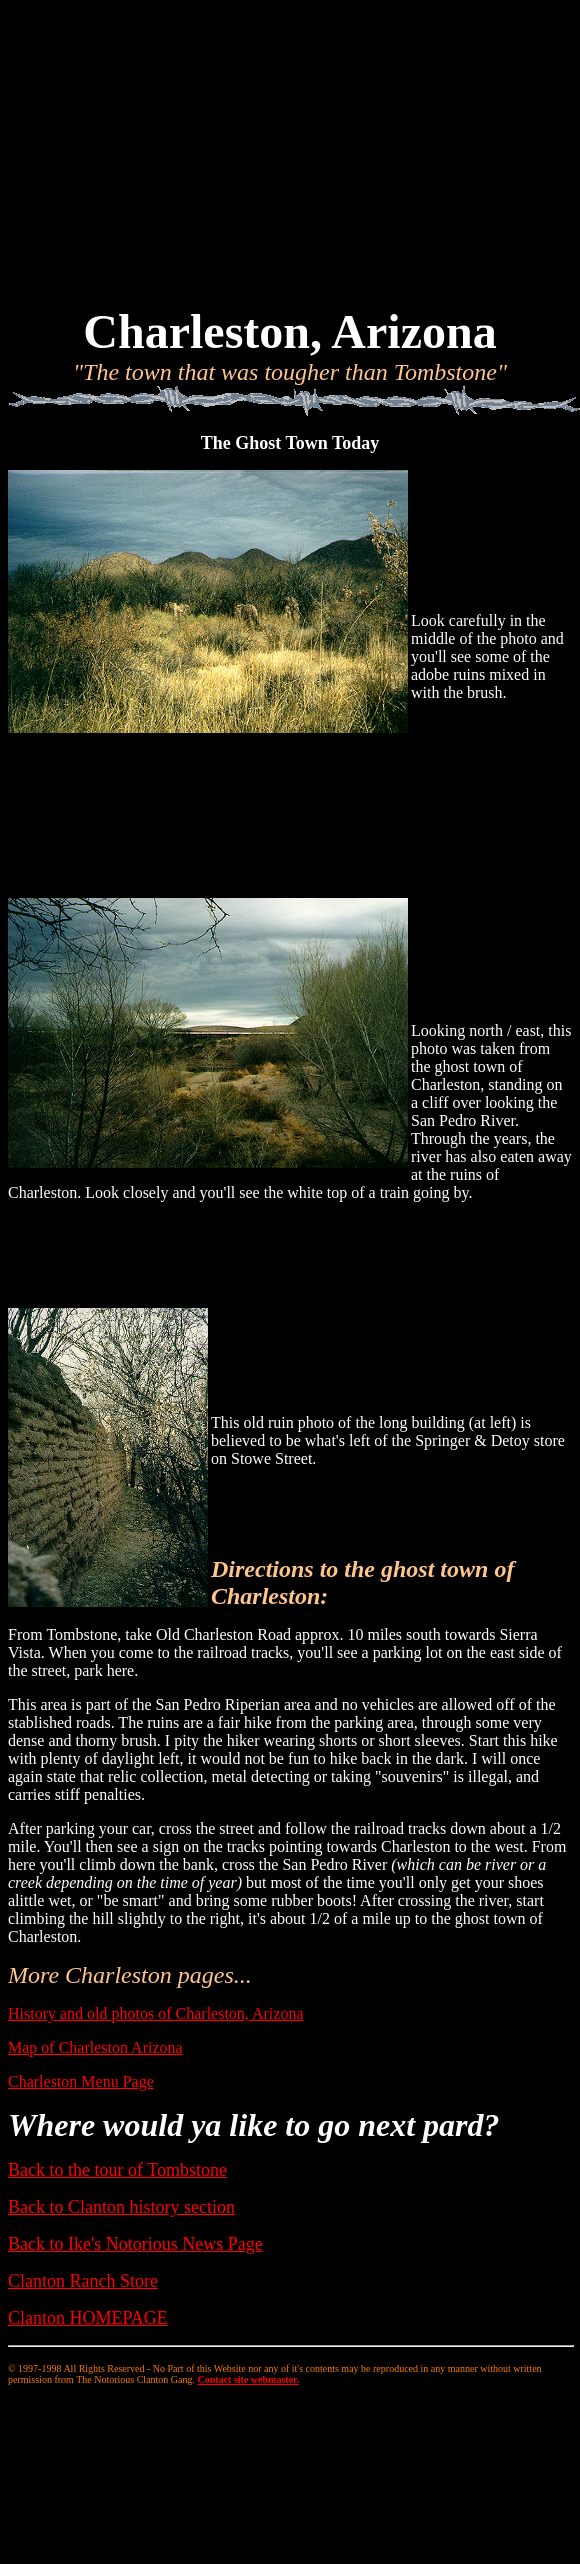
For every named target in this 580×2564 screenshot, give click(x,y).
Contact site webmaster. (249, 2379)
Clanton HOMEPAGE (88, 2318)
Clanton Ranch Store (83, 2281)
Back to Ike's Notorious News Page (135, 2244)
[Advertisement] (290, 148)
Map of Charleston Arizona (95, 2047)
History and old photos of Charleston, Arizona (156, 2013)
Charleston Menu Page (81, 2081)
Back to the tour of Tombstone (117, 2170)
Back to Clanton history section (121, 2207)
